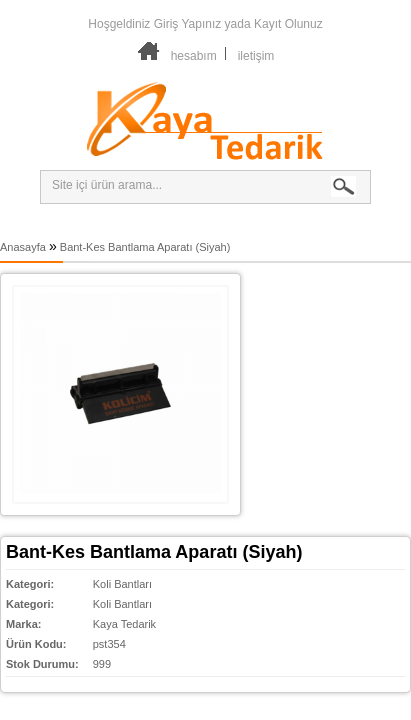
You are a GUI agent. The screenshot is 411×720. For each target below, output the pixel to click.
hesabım (194, 56)
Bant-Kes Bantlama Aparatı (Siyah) (145, 247)
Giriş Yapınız (188, 24)
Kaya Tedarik (124, 624)
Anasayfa (23, 247)
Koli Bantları (122, 584)
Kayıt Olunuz (288, 24)
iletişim (256, 56)
